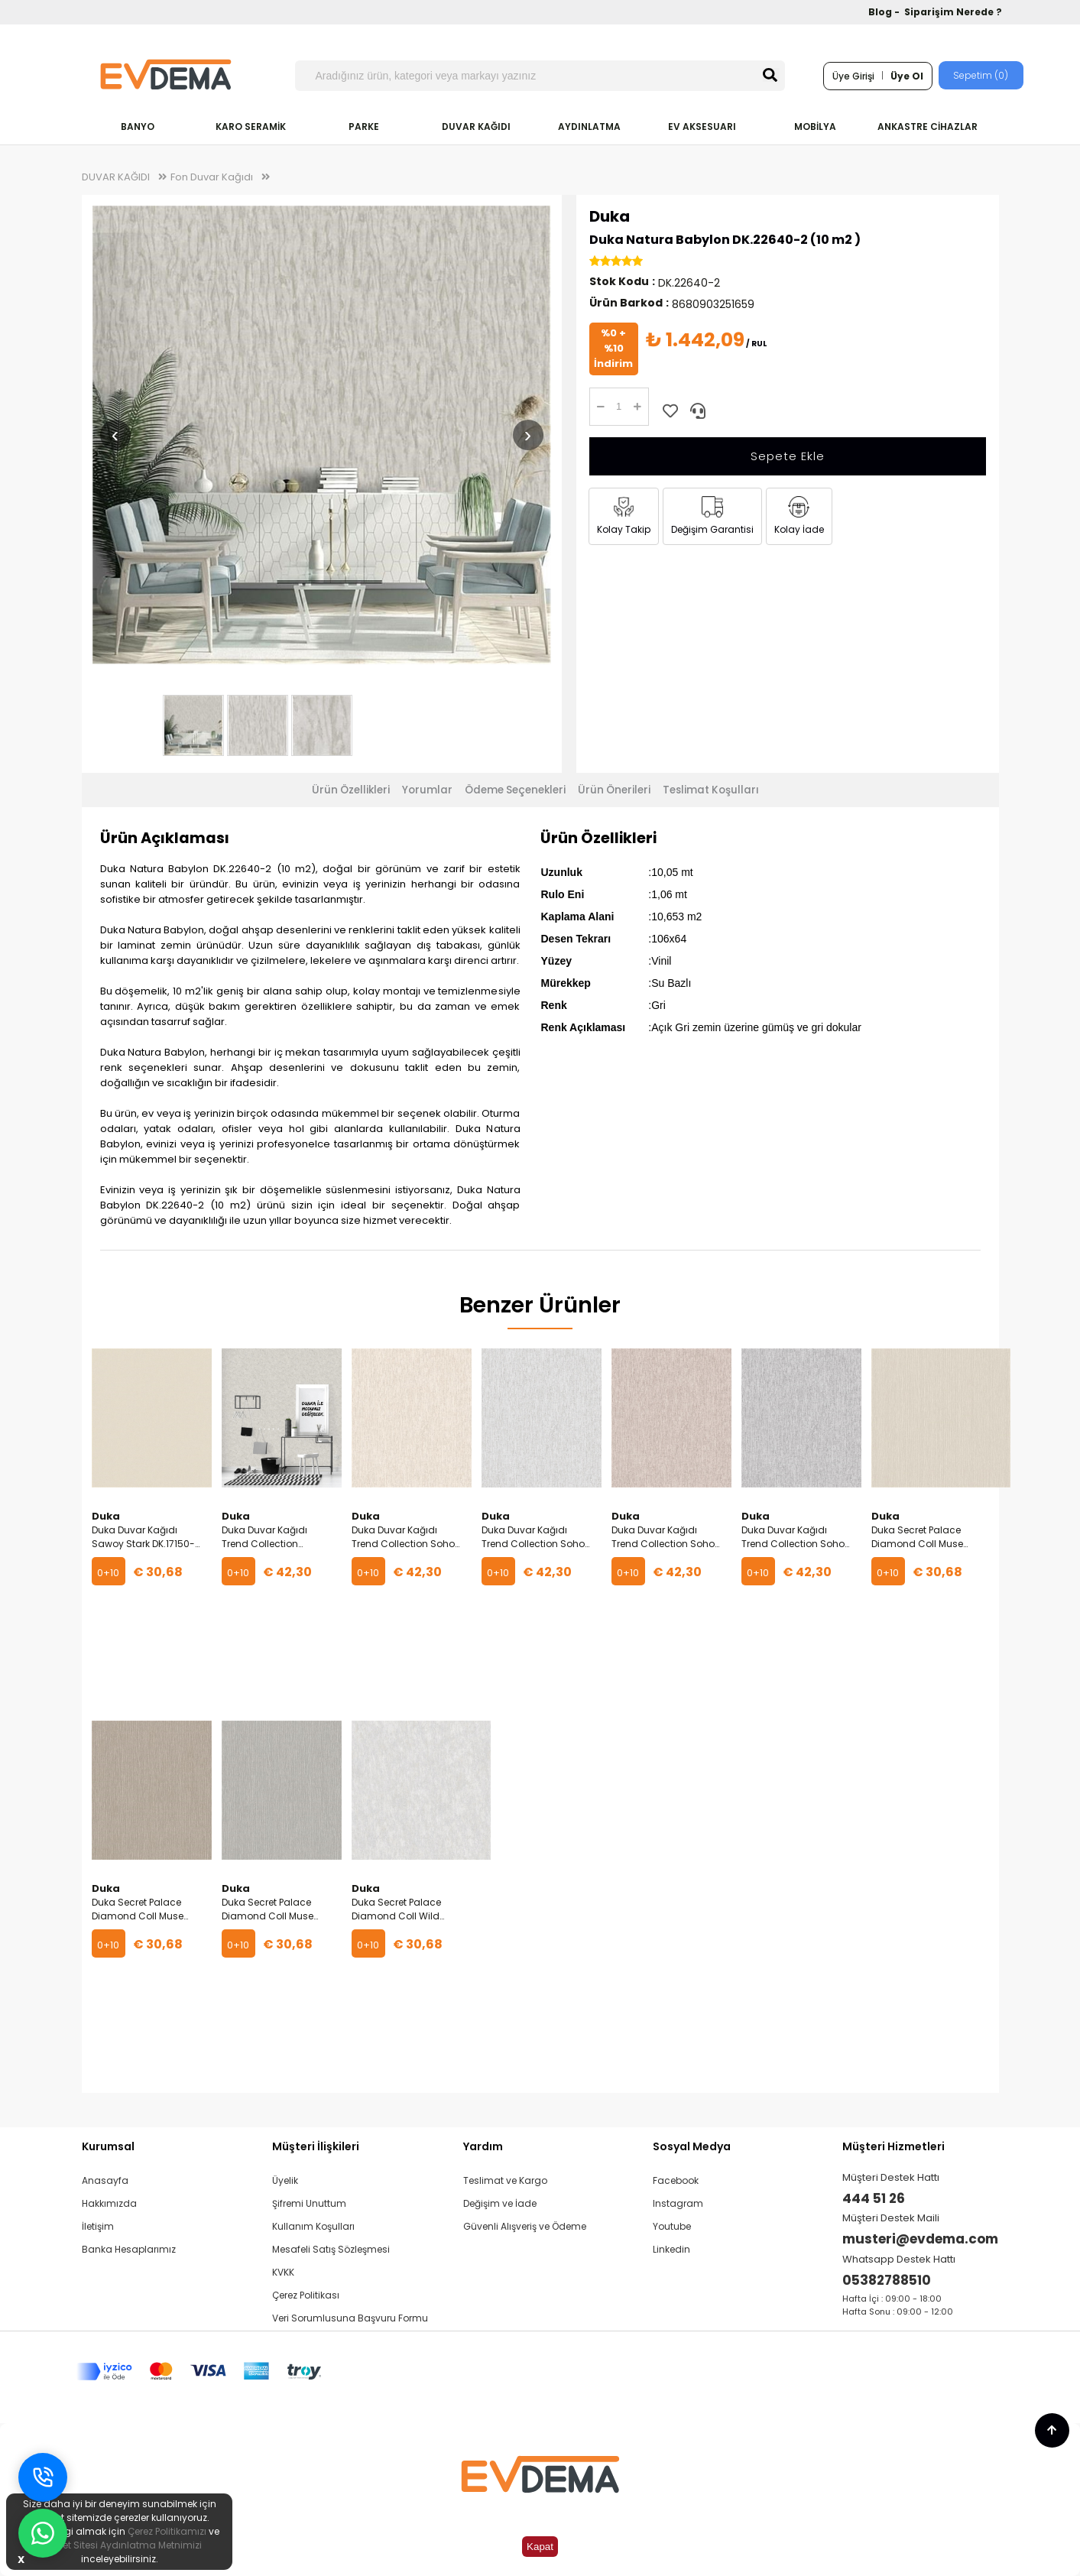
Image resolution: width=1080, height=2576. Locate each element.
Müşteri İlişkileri (315, 2146)
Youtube (672, 2226)
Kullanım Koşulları (313, 2226)
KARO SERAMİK (251, 126)
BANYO (137, 126)
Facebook (676, 2180)
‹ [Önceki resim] (115, 434)
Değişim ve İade (500, 2203)
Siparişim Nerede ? (953, 11)
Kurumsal (108, 2146)
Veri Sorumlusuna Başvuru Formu (350, 2318)
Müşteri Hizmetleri (893, 2146)
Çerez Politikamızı (167, 2531)
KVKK (283, 2272)
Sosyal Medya (692, 2146)
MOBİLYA (815, 126)
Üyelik (285, 2180)
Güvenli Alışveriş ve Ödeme (524, 2226)
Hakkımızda (109, 2203)
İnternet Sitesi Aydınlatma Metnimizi (119, 2545)
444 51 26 (873, 2198)
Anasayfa (105, 2180)
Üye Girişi (853, 76)
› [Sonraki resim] (527, 434)
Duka (609, 216)
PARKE (364, 126)
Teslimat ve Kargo (505, 2180)
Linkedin (671, 2249)
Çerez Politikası (305, 2295)
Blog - (885, 11)
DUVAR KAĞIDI (476, 126)
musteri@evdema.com (920, 2238)
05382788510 (886, 2280)
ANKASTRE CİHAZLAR (927, 126)
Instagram (678, 2203)
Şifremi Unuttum (309, 2203)
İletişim (98, 2226)
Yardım (483, 2146)
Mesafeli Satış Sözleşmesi (331, 2249)
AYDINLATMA (589, 126)
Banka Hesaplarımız (129, 2249)
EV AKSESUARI (702, 126)
